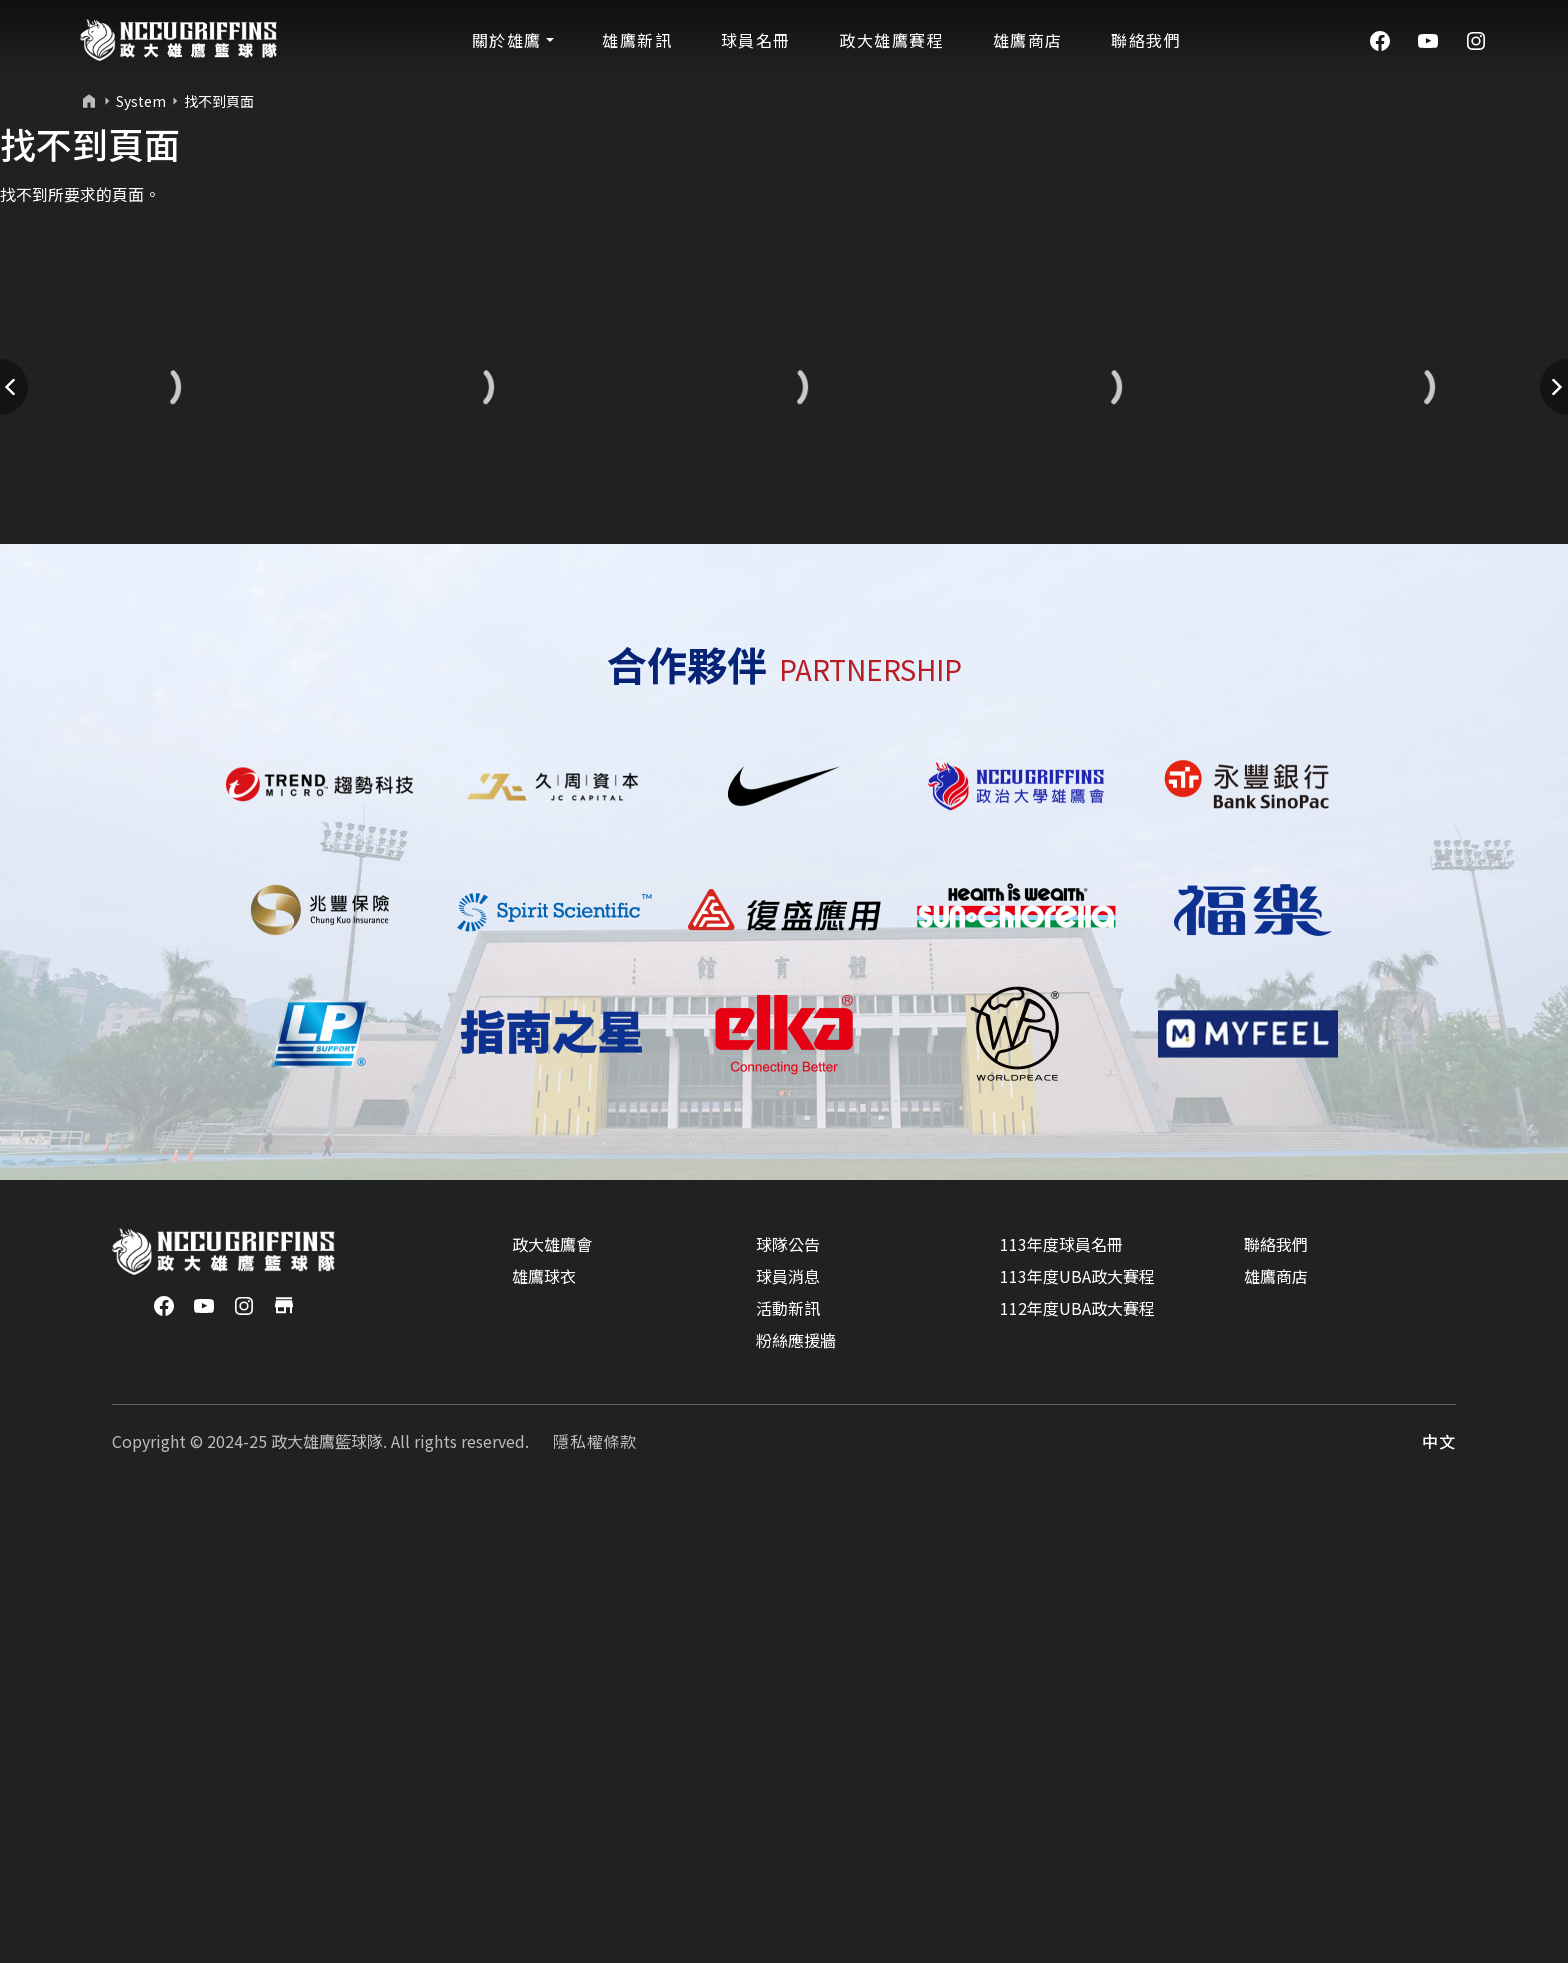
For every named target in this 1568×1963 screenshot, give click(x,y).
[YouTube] (1428, 39)
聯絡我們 (1276, 1706)
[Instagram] (1476, 39)
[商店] (284, 1766)
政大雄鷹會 (552, 1706)
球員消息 (788, 1738)
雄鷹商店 (1276, 1738)
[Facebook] (1380, 39)
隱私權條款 (595, 1903)
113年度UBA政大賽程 (1077, 1738)
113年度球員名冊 (1061, 1706)
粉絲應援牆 (796, 1802)
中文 (1439, 1903)
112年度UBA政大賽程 (1077, 1770)
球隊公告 (788, 1706)
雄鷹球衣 (544, 1738)
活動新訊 (788, 1770)
